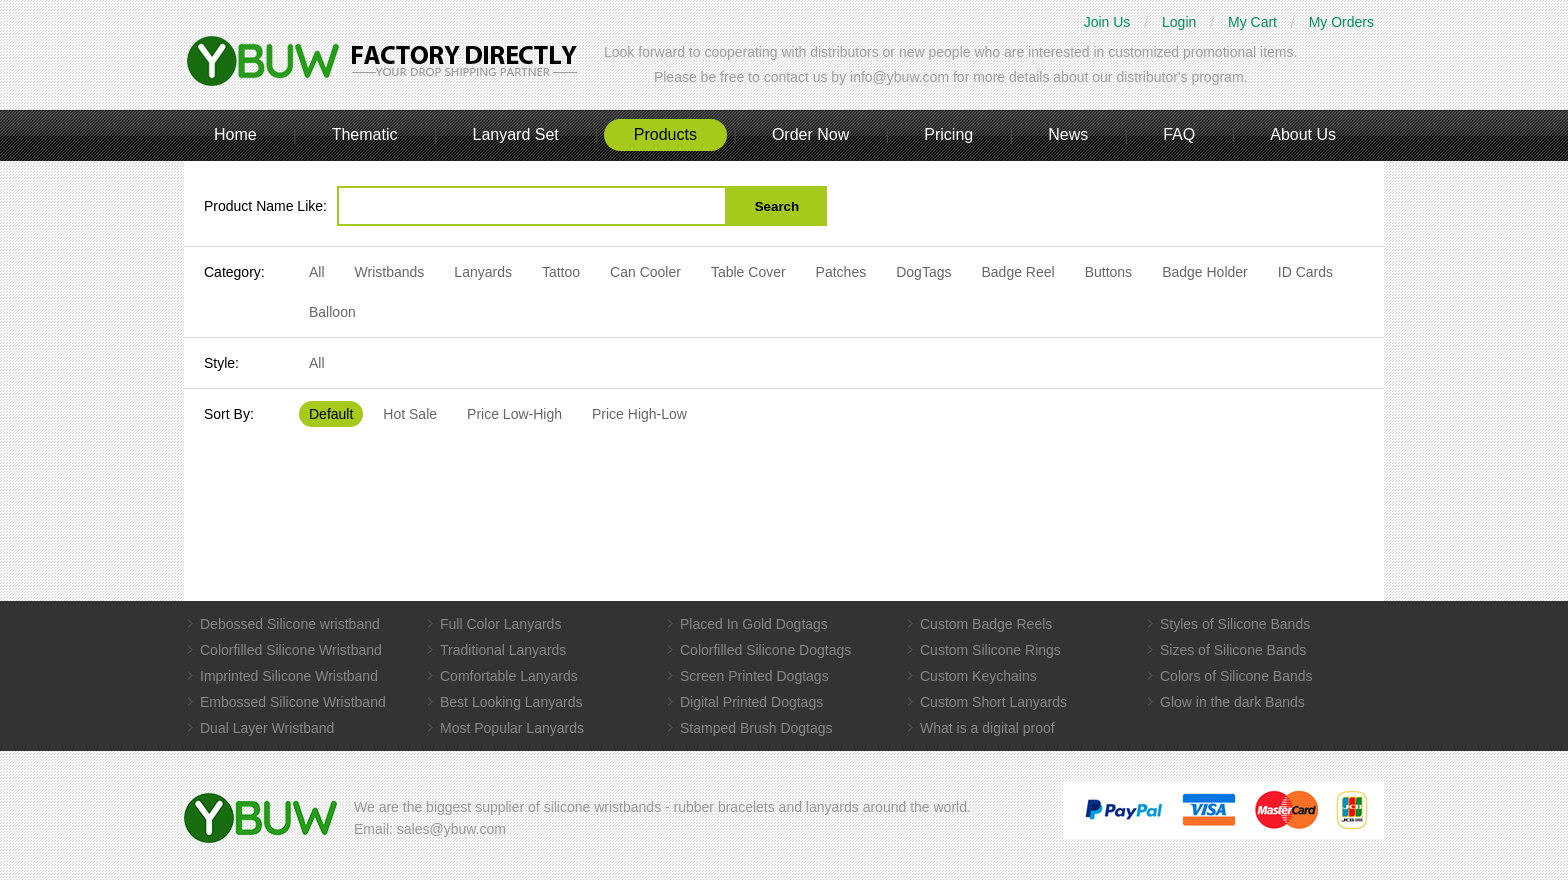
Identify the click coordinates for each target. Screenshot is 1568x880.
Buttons (1108, 272)
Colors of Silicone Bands (1236, 676)
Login (1179, 22)
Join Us (1107, 22)
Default (331, 414)
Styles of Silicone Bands (1235, 624)
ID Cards (1305, 272)
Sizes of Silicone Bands (1233, 650)
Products (665, 134)
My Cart (1252, 22)
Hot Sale (410, 414)
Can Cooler (645, 272)
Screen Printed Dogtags (754, 676)
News (1068, 134)
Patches (841, 272)
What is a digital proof (987, 728)
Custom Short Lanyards (993, 702)
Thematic (365, 134)
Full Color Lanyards (500, 624)
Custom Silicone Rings (990, 650)
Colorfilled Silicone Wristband (291, 650)
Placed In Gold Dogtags (754, 624)
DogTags (923, 272)
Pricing (948, 134)
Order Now (810, 134)
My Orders (1341, 22)
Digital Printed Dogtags (751, 702)
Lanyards (483, 272)
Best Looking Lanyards (511, 702)
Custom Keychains (978, 676)
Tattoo (561, 272)
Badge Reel (1017, 272)
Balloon (332, 312)
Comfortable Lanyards (509, 676)
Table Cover (748, 272)
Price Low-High (514, 414)
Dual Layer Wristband (267, 728)
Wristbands (390, 272)
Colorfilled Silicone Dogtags (765, 650)
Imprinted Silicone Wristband (289, 676)
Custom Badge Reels (986, 624)
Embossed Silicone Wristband (293, 702)
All (317, 272)
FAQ (1179, 134)
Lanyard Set (515, 134)
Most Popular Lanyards (512, 728)
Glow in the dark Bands (1232, 702)
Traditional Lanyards (503, 650)
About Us (1303, 134)
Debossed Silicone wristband (290, 624)
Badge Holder (1205, 272)
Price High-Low (639, 414)
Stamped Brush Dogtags (756, 728)
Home (235, 134)
